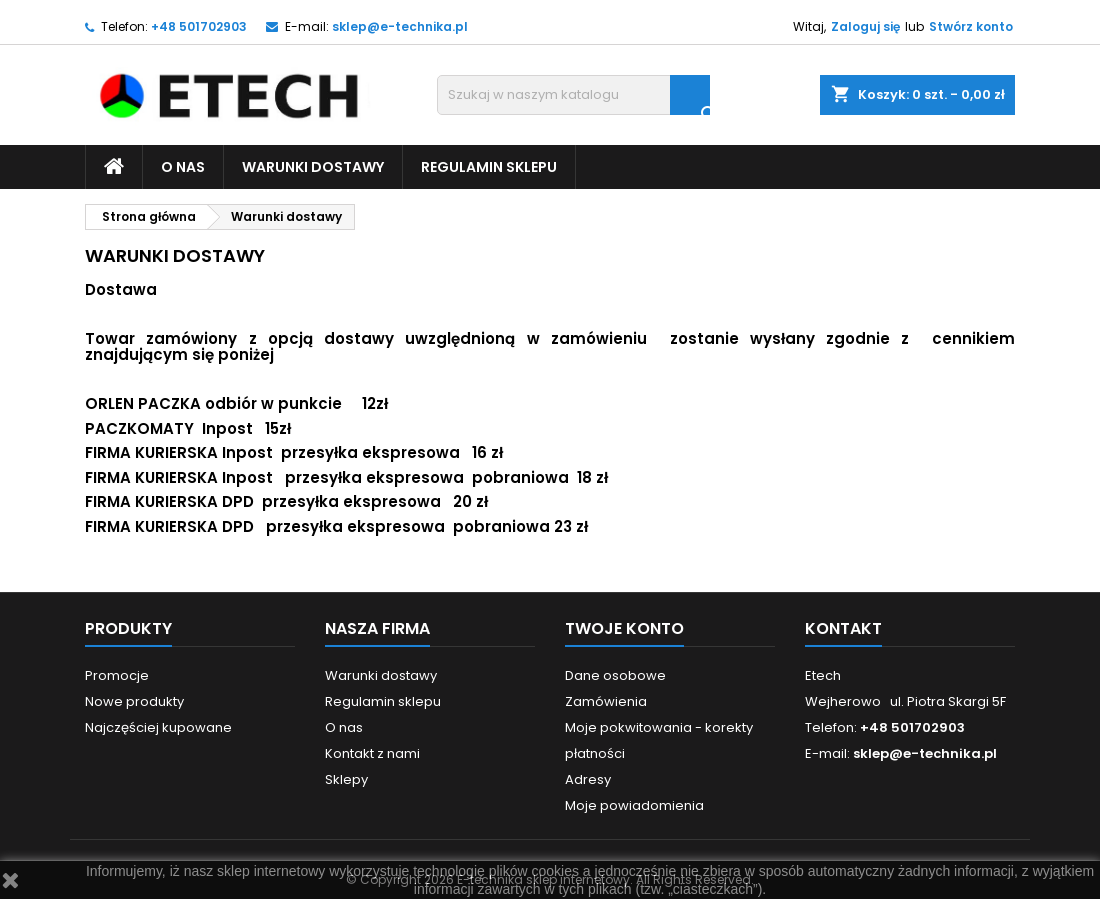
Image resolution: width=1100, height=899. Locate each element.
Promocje (117, 675)
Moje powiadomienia (634, 805)
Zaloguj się (865, 26)
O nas (183, 167)
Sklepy (346, 779)
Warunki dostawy (313, 167)
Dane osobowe (615, 675)
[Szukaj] (573, 95)
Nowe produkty (134, 701)
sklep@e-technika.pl (400, 26)
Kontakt (843, 628)
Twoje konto (624, 628)
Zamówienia (606, 701)
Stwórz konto (971, 26)
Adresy (588, 779)
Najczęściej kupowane (158, 727)
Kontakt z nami (372, 753)
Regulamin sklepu (489, 167)
